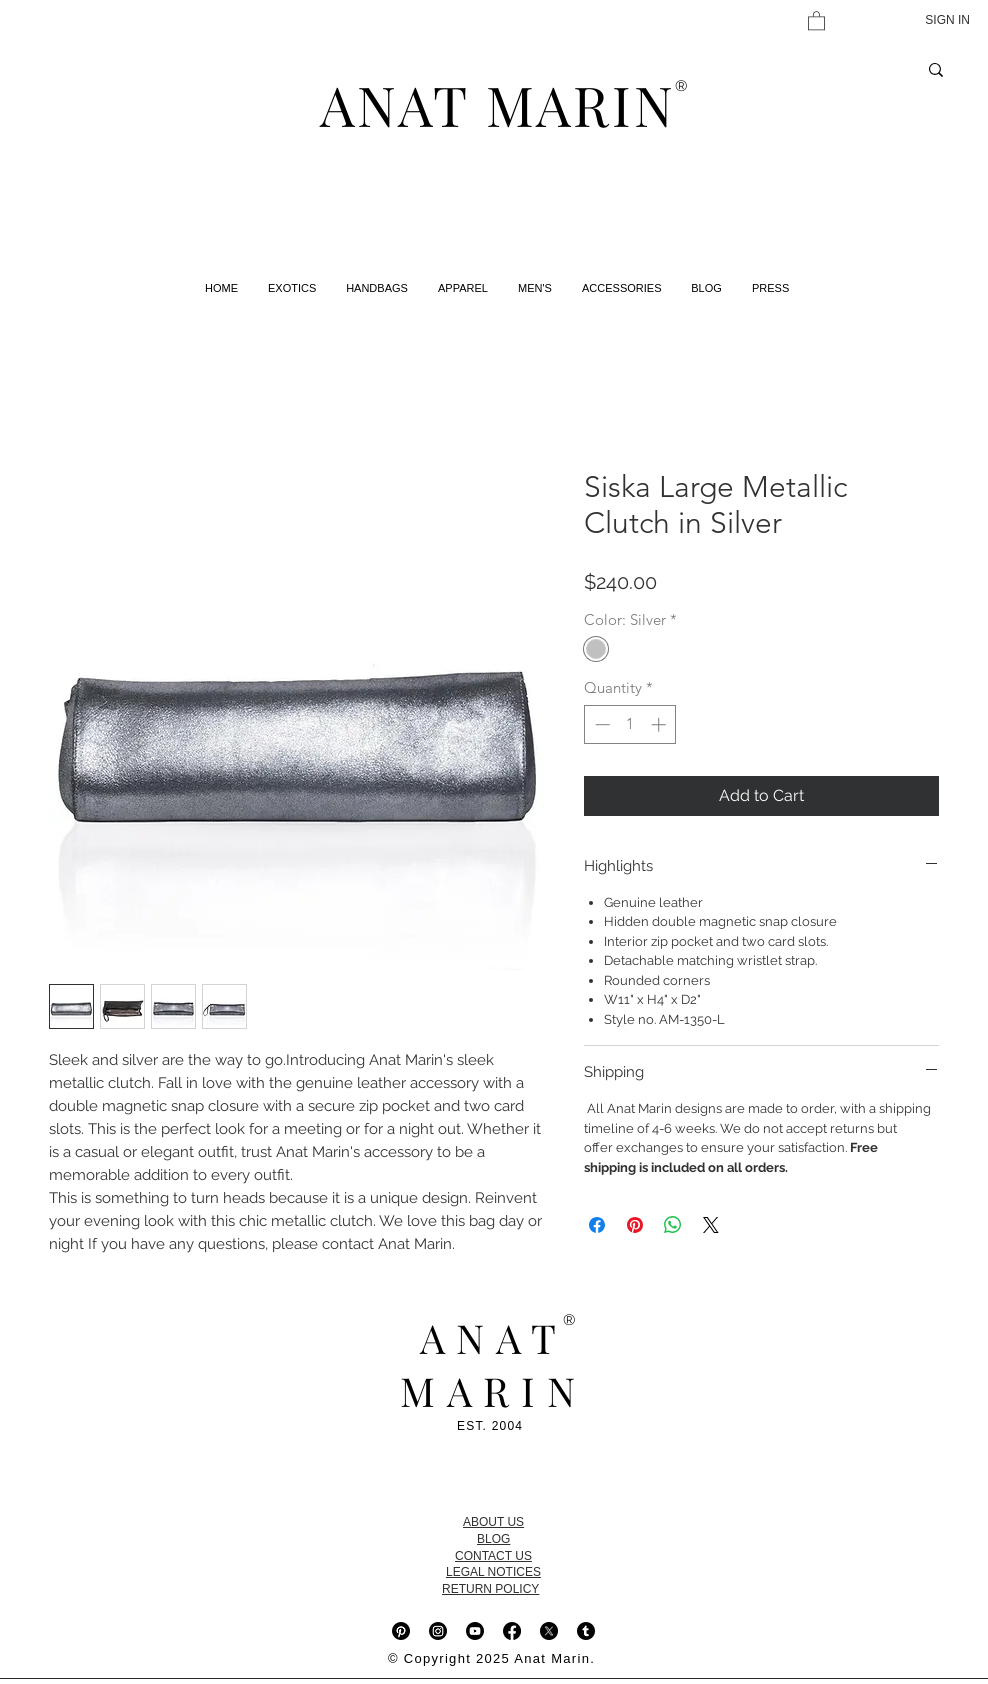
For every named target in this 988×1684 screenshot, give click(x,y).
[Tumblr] (586, 1631)
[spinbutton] (630, 724)
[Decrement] (600, 724)
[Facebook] (512, 1631)
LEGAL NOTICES (493, 1572)
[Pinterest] (401, 1631)
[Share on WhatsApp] (673, 1225)
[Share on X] (711, 1225)
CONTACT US (493, 1556)
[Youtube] (475, 1631)
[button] (816, 20)
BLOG (493, 1539)
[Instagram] (438, 1631)
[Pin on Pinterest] (635, 1225)
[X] (549, 1631)
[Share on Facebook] (597, 1225)
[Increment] (660, 724)
